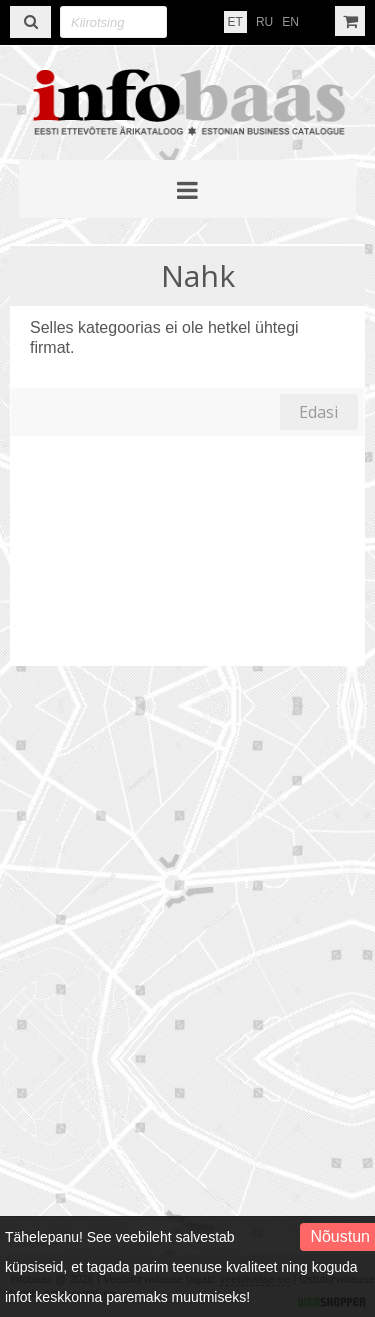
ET (235, 22)
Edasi (318, 412)
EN (290, 22)
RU (264, 22)
